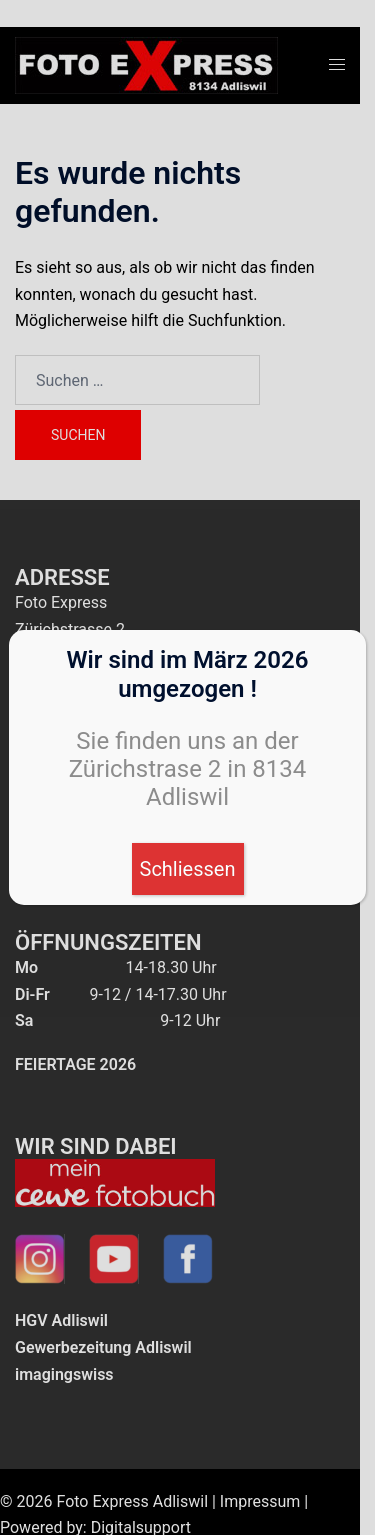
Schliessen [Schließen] (188, 869)
